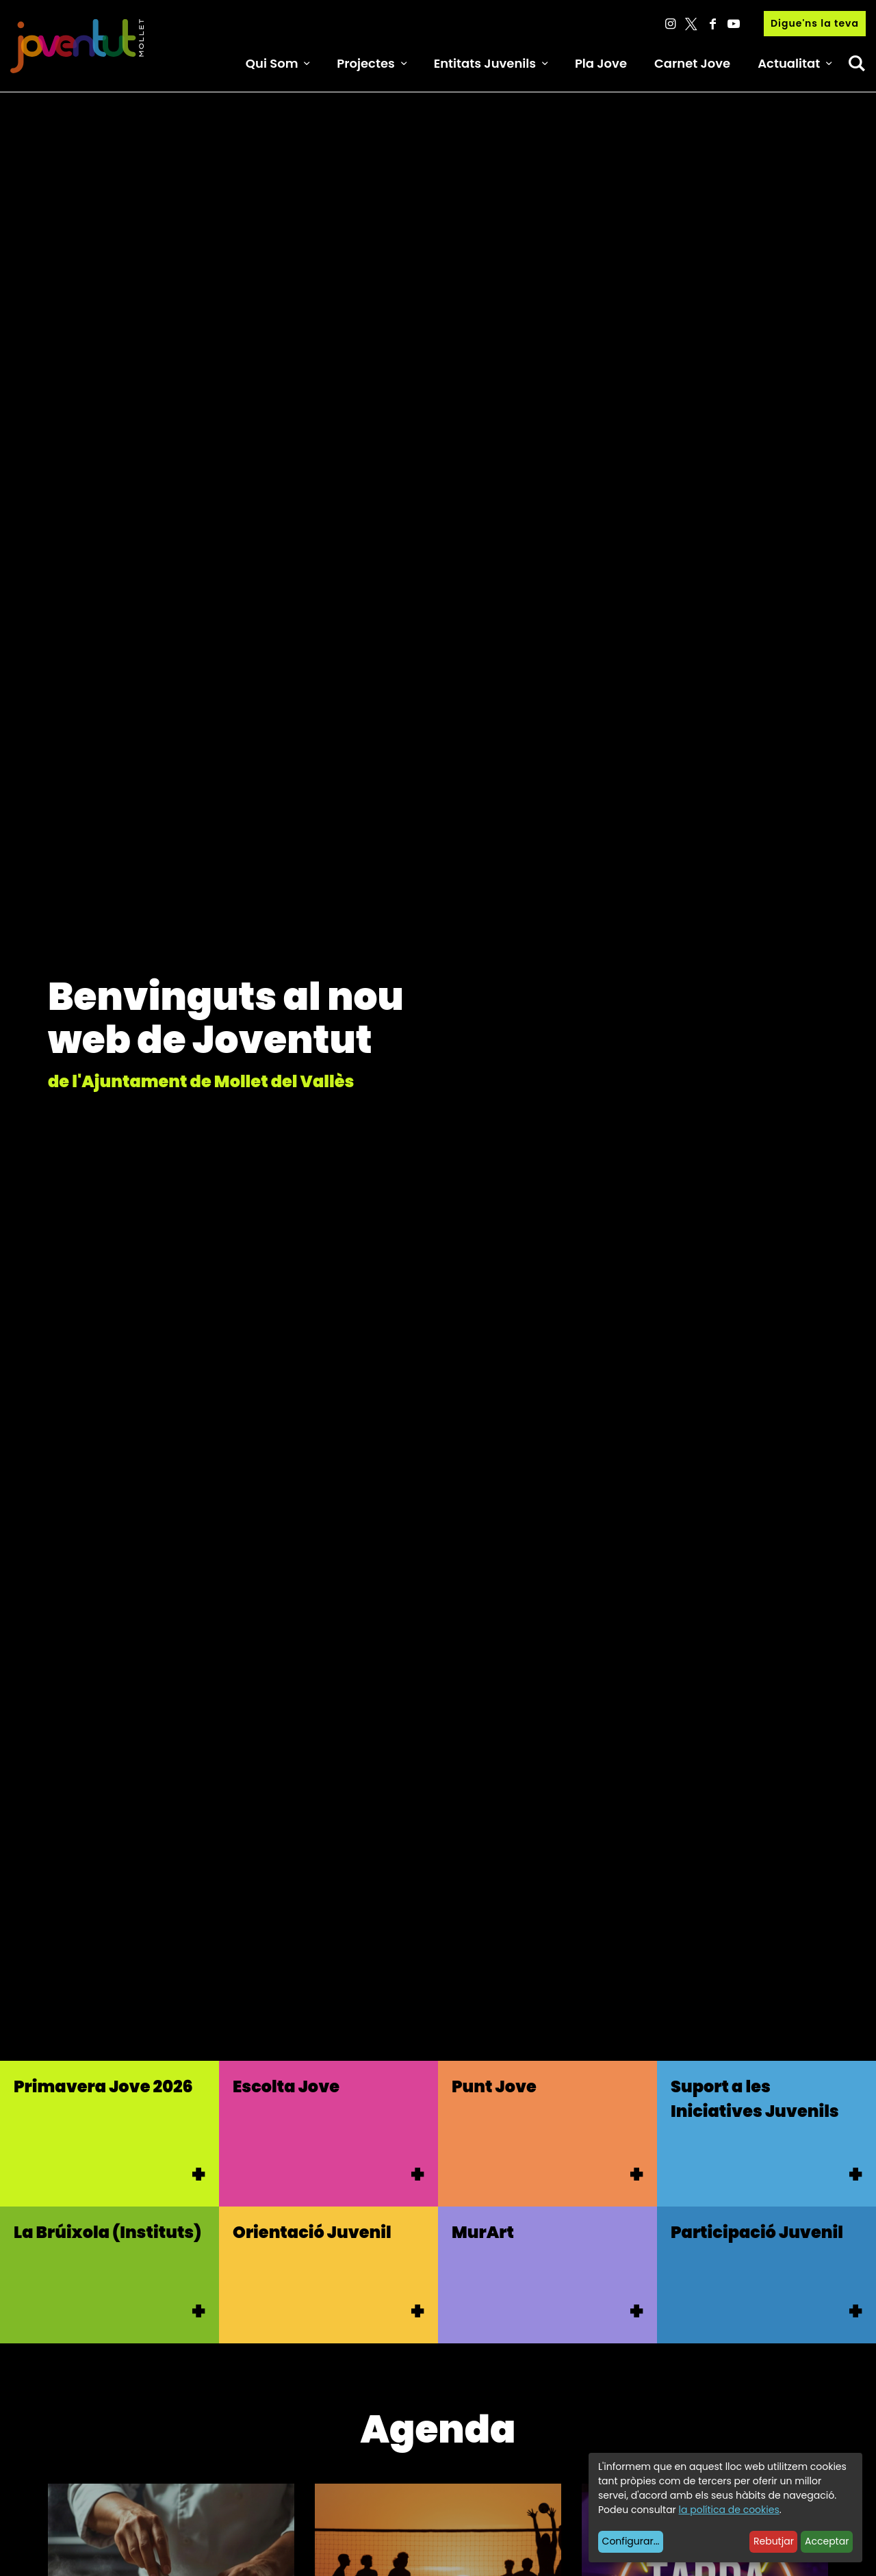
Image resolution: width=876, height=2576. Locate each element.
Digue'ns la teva (815, 23)
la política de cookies (729, 2509)
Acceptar (827, 2541)
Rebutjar (773, 2541)
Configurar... (631, 2541)
